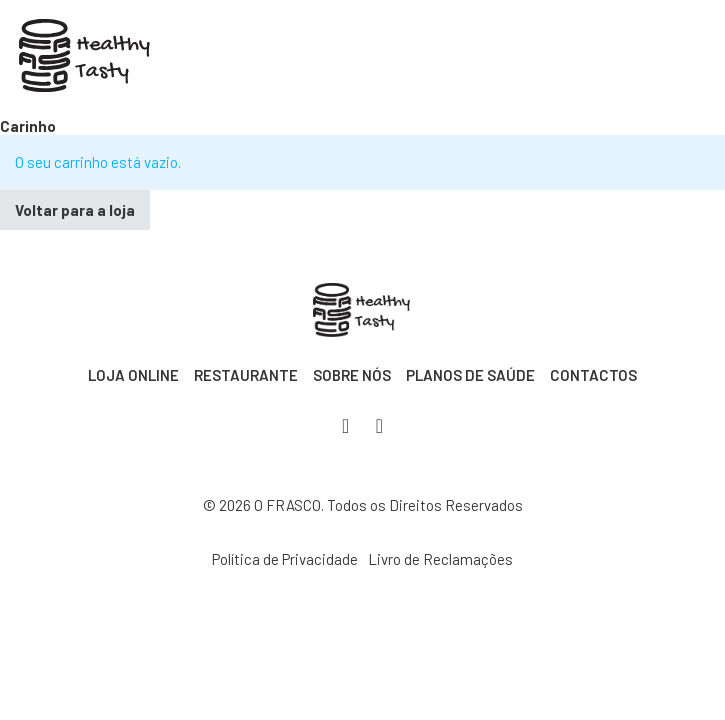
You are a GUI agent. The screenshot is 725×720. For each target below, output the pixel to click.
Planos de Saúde (470, 375)
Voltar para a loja (75, 210)
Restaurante (246, 375)
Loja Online (133, 375)
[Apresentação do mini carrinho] (624, 59)
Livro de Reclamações (440, 559)
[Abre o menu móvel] (653, 59)
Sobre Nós (352, 375)
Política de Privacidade (285, 559)
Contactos (593, 375)
